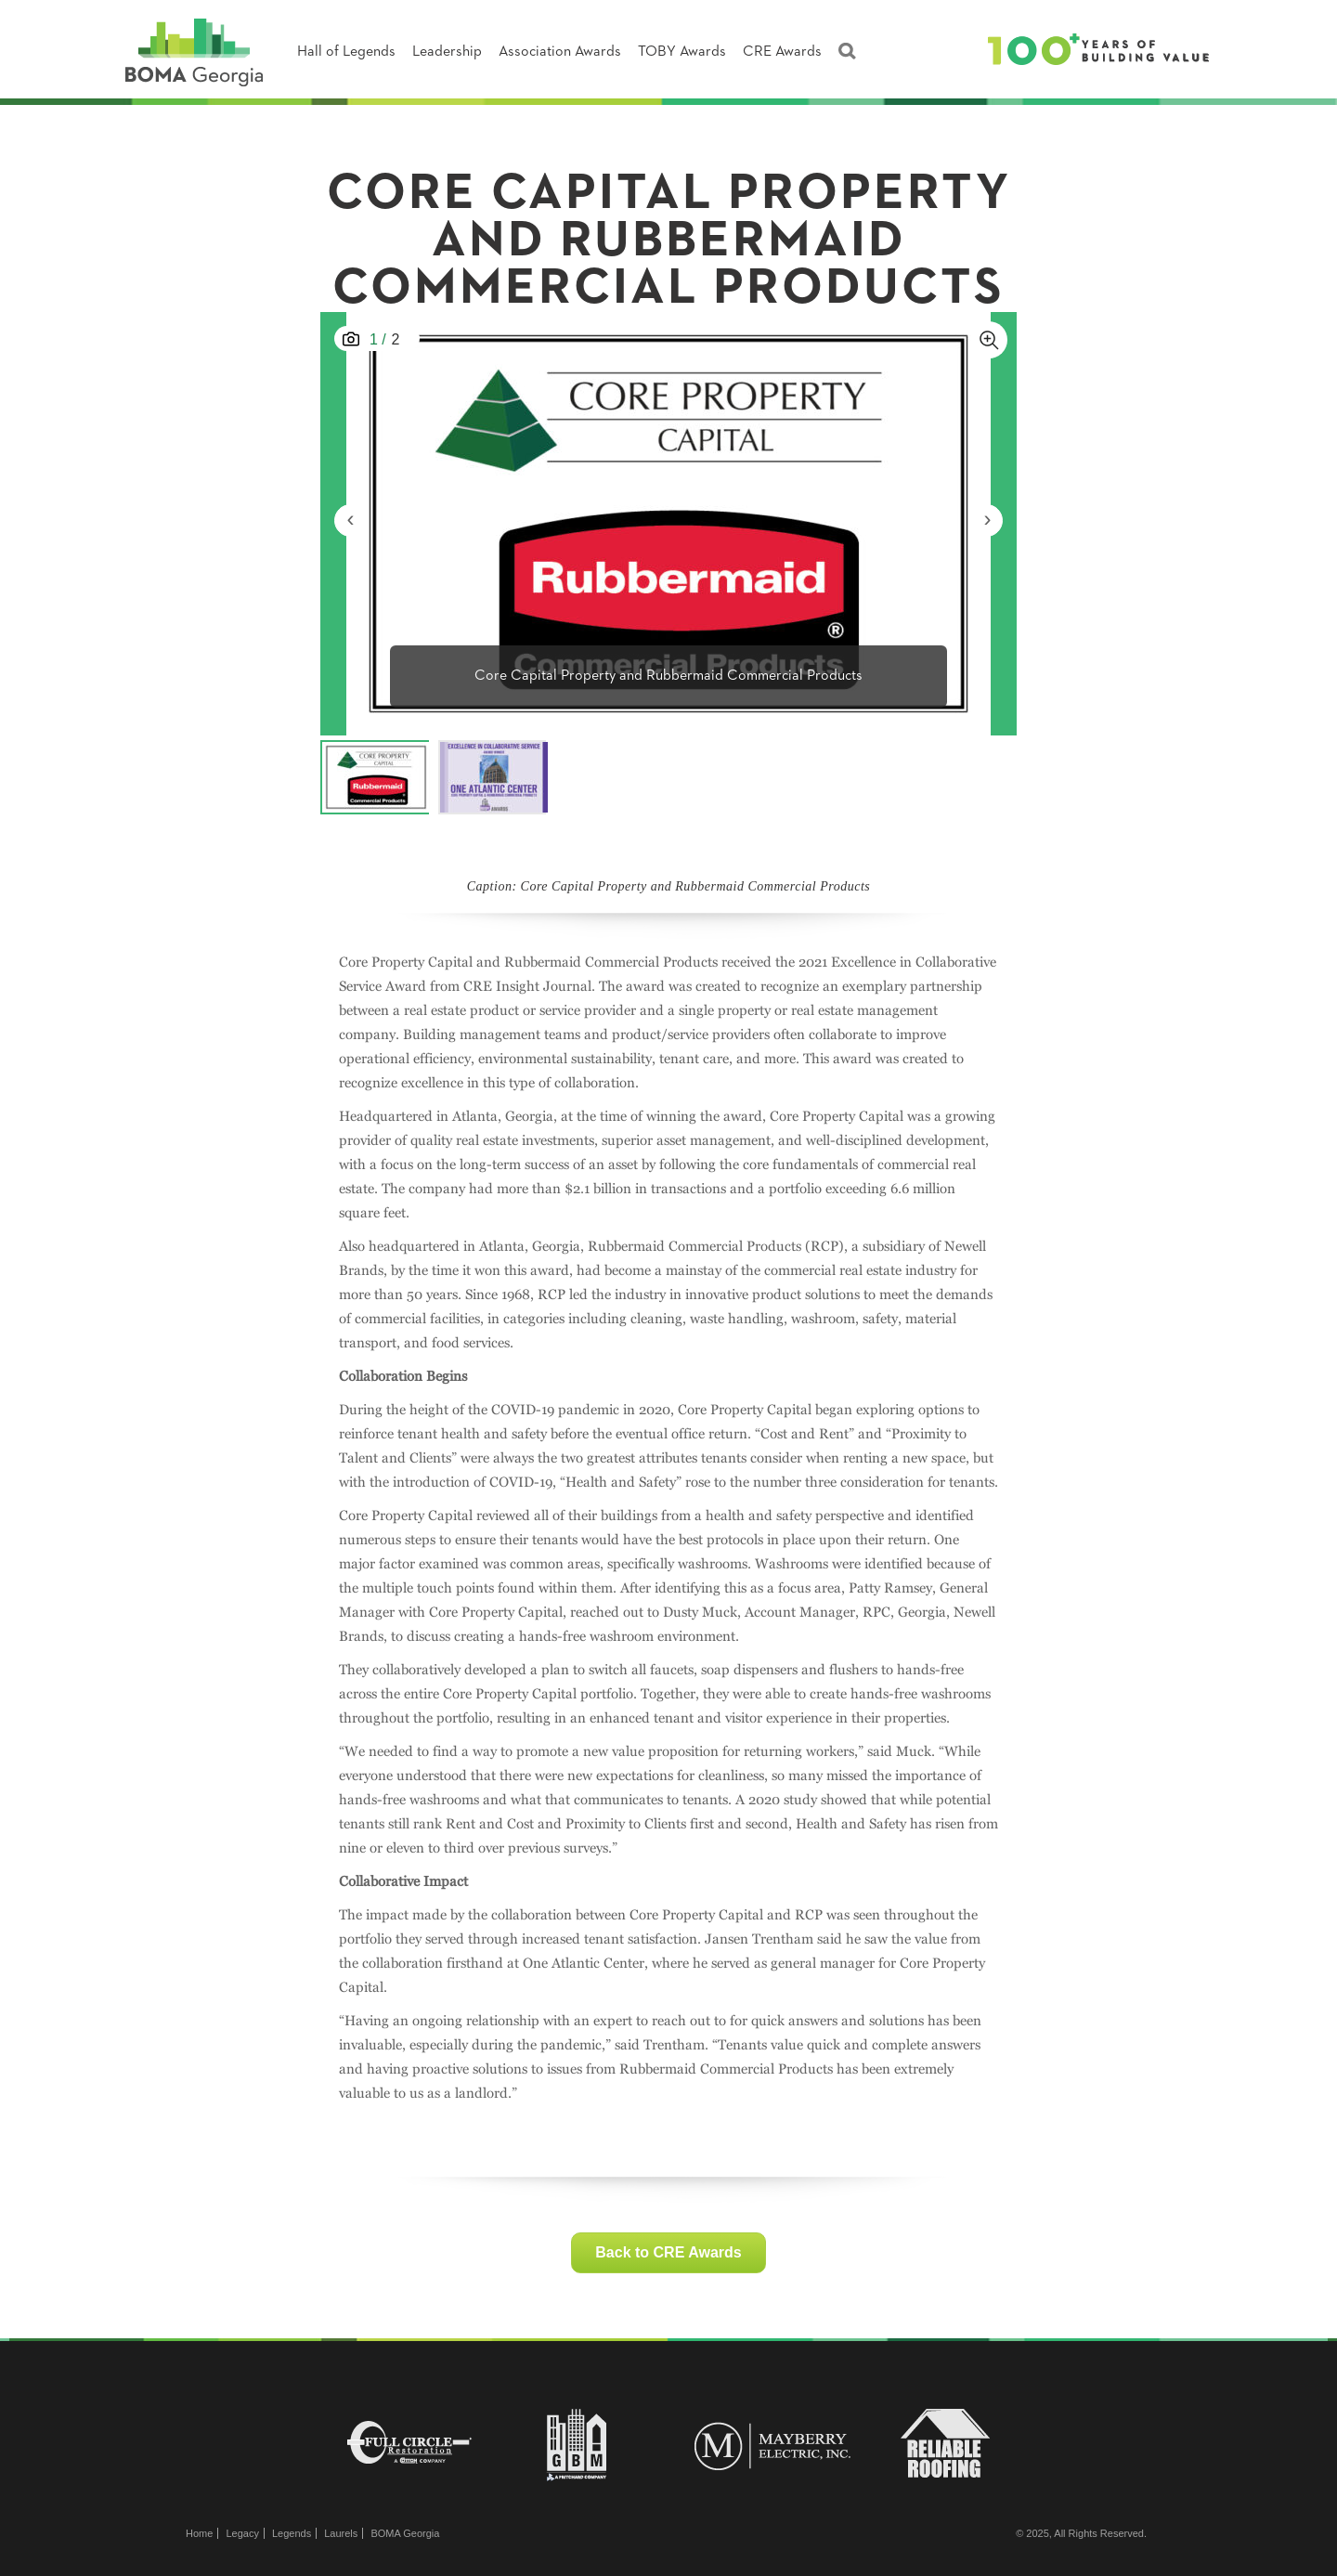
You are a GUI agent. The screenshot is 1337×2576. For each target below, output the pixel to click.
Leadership (447, 52)
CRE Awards (782, 52)
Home (199, 2533)
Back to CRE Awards (668, 2252)
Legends (291, 2533)
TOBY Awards (682, 52)
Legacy (242, 2533)
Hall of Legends (346, 52)
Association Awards (560, 52)
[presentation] (350, 520)
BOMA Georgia (404, 2533)
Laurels (340, 2533)
